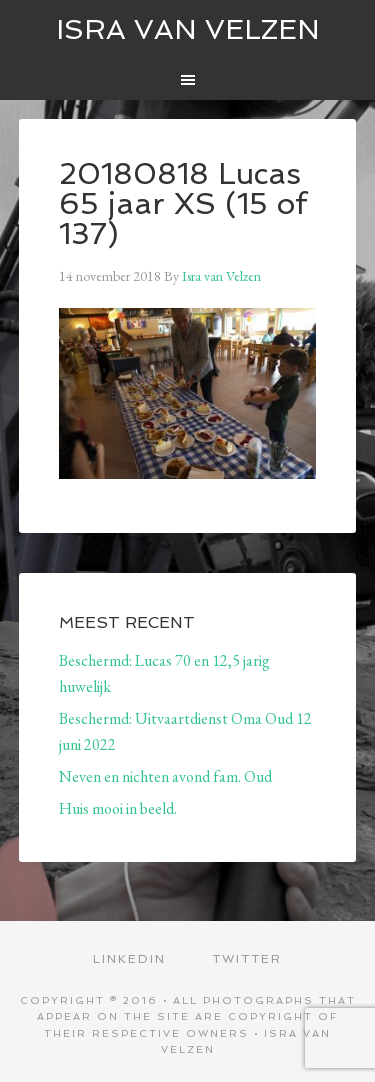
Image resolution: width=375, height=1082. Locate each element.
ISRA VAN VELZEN (188, 29)
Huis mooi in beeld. (118, 808)
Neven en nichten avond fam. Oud (165, 776)
